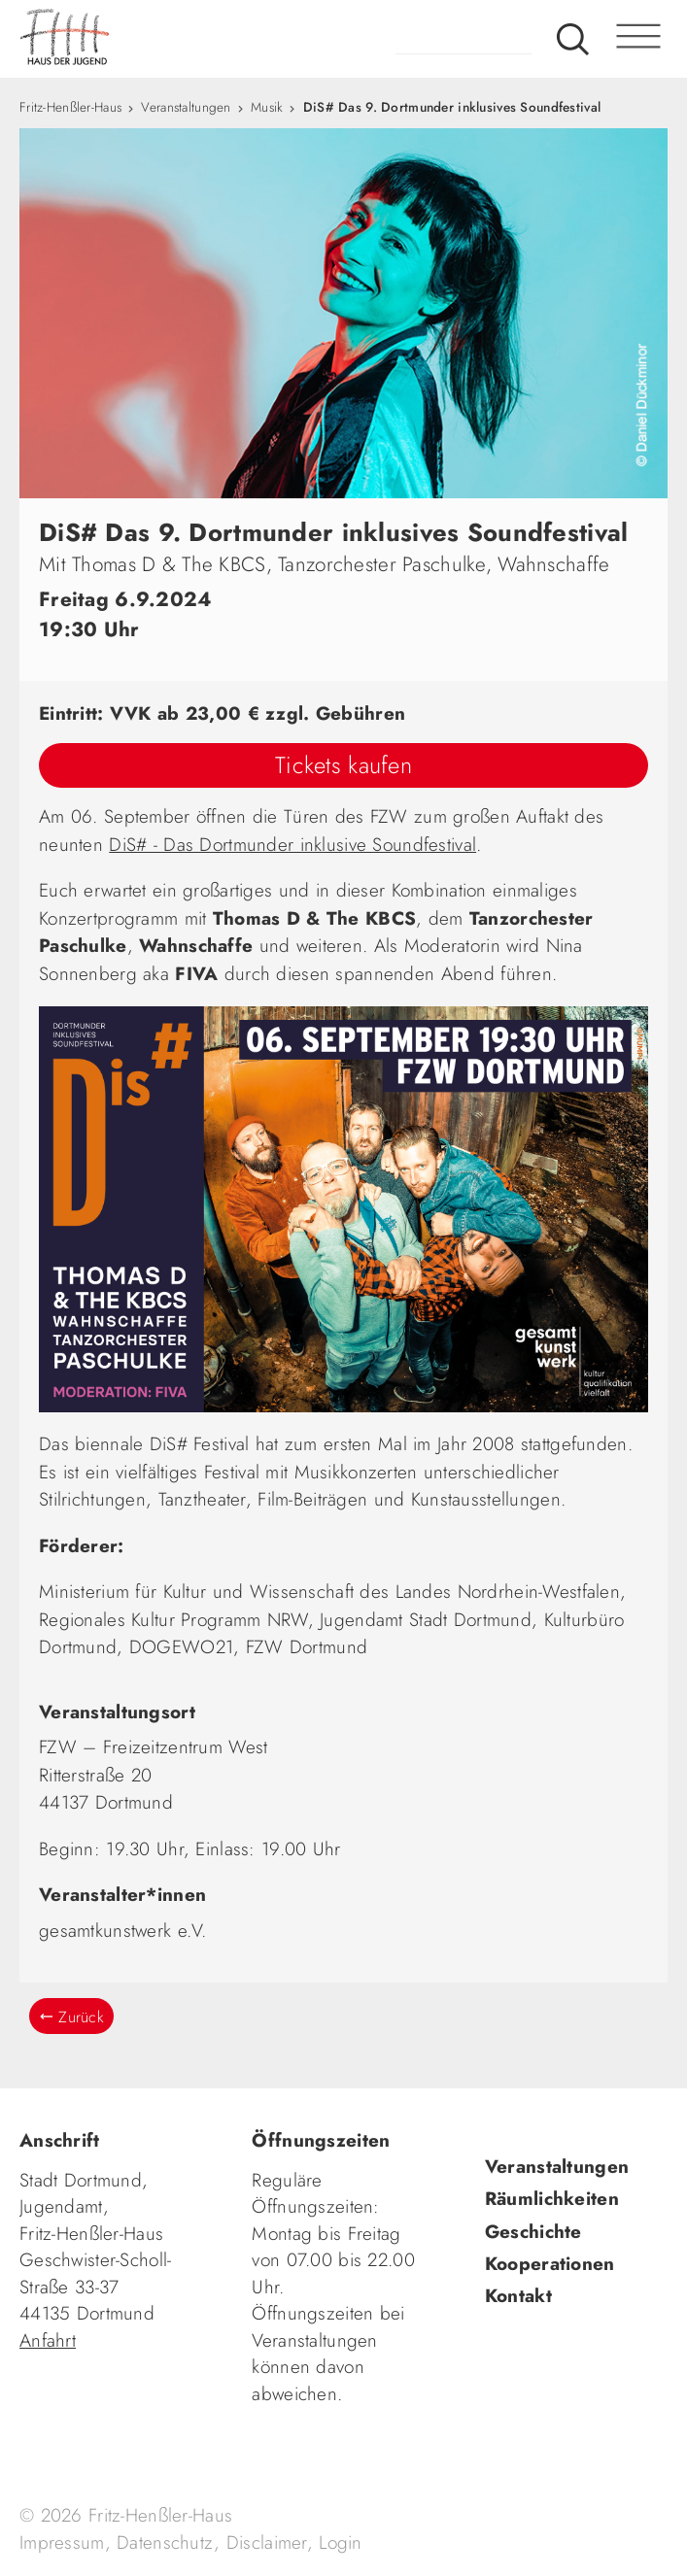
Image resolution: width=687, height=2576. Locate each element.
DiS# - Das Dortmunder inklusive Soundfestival (292, 844)
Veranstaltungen (185, 107)
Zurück (81, 2017)
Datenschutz (165, 2542)
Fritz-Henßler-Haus (70, 107)
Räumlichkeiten (552, 2199)
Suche (573, 39)
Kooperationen (550, 2264)
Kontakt (518, 2296)
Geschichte (533, 2232)
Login (340, 2542)
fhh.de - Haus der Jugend (140, 39)
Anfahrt (47, 2340)
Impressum (62, 2542)
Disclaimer (266, 2542)
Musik (267, 107)
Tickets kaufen (343, 765)
